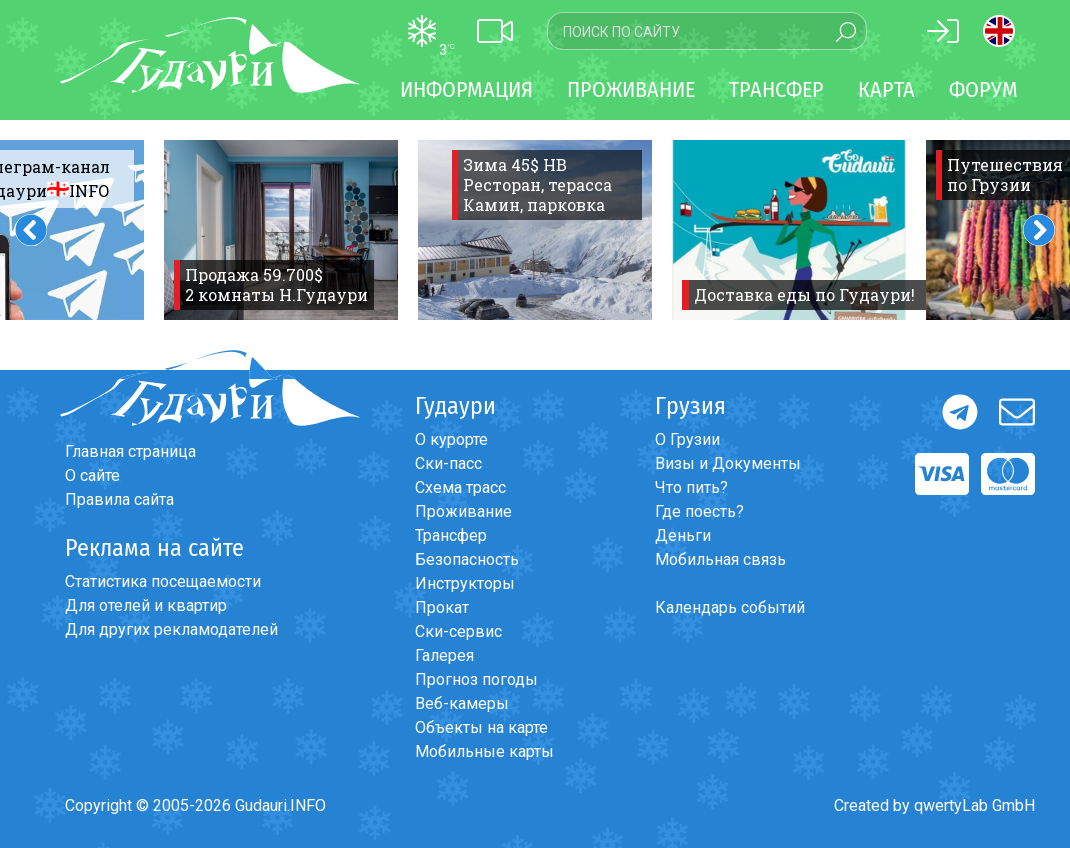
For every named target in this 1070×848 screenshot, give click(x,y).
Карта (886, 89)
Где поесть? (699, 511)
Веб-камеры (462, 703)
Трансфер (451, 535)
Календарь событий (730, 607)
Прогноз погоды (476, 679)
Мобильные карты (484, 751)
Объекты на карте (481, 727)
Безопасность (467, 559)
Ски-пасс (448, 463)
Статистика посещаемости (163, 581)
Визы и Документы (728, 463)
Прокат (442, 607)
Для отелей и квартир (146, 605)
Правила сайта (119, 499)
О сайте (92, 475)
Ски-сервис (458, 631)
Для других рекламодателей (171, 629)
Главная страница (130, 451)
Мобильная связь (720, 559)
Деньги (683, 535)
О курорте (451, 439)
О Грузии (687, 439)
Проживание (463, 511)
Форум (983, 89)
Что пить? (691, 487)
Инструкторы (465, 583)
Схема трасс (460, 487)
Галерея (444, 655)
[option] (281, 230)
